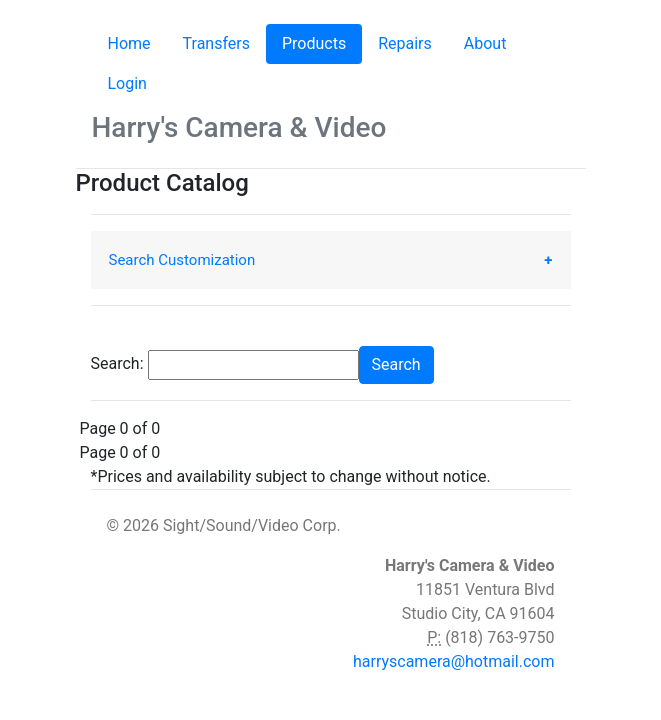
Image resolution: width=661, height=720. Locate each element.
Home (129, 43)
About (485, 43)
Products (322, 42)
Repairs (405, 43)
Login (127, 83)
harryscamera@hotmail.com (454, 661)
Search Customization (182, 260)
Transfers (216, 43)
